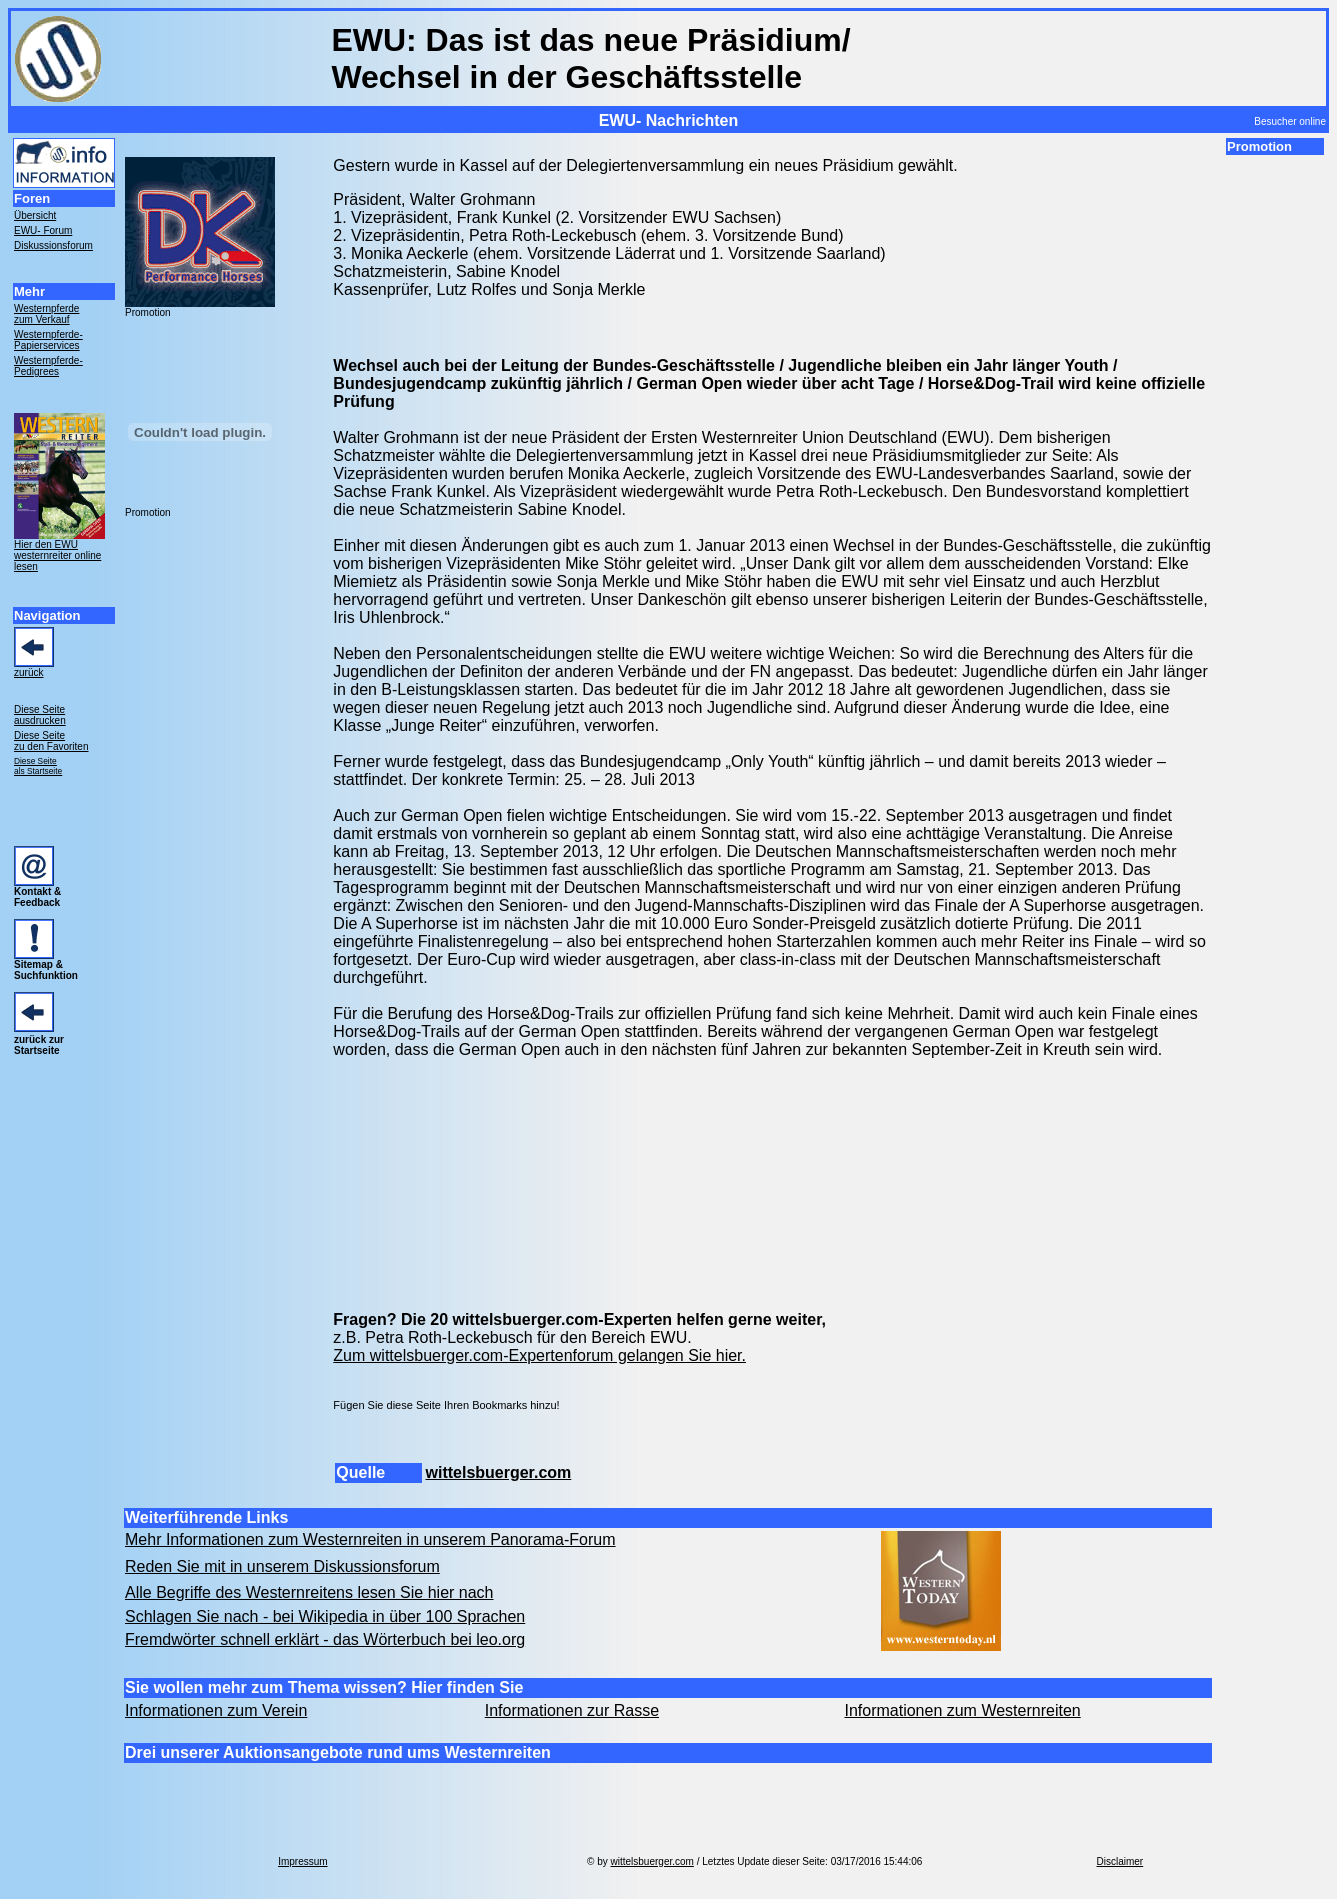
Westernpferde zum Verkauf (46, 314)
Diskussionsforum (53, 245)
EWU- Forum (43, 230)
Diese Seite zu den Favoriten (51, 741)
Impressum (302, 1861)
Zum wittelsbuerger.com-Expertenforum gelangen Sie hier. (539, 1355)
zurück (28, 672)
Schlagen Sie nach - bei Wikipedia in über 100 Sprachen (325, 1616)
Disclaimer (1120, 1861)
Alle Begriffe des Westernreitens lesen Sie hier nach (309, 1592)
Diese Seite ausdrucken (40, 715)
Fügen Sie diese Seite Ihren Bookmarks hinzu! (446, 1405)
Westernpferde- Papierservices (48, 340)
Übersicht (35, 215)
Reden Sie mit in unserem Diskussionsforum (282, 1566)
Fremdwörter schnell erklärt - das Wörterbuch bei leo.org (325, 1639)
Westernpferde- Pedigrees (48, 366)
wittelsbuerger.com (498, 1472)
